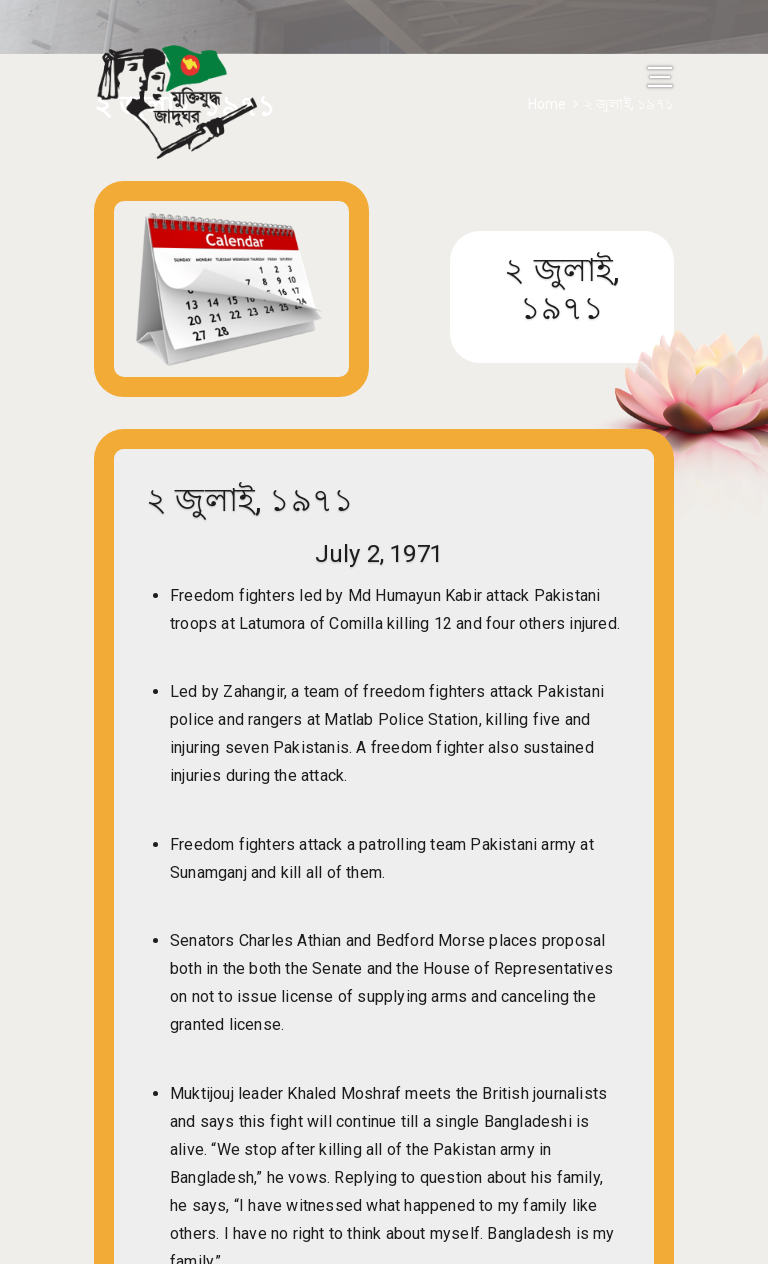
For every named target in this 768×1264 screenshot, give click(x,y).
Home (547, 104)
